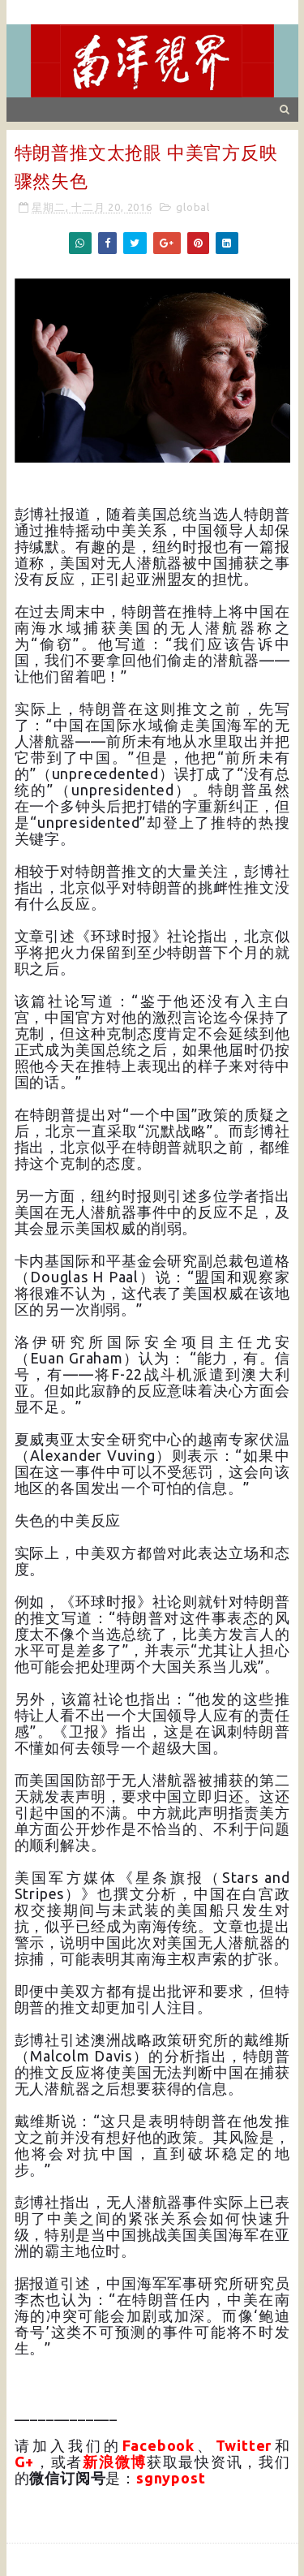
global (193, 207)
